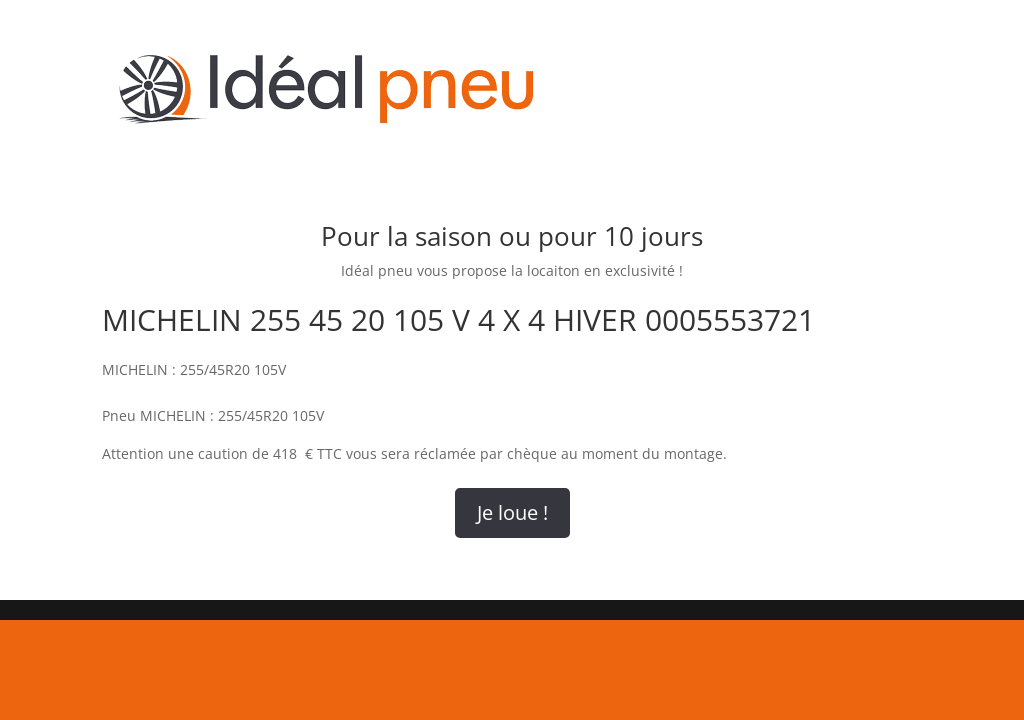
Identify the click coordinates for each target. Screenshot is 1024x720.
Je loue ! (512, 512)
